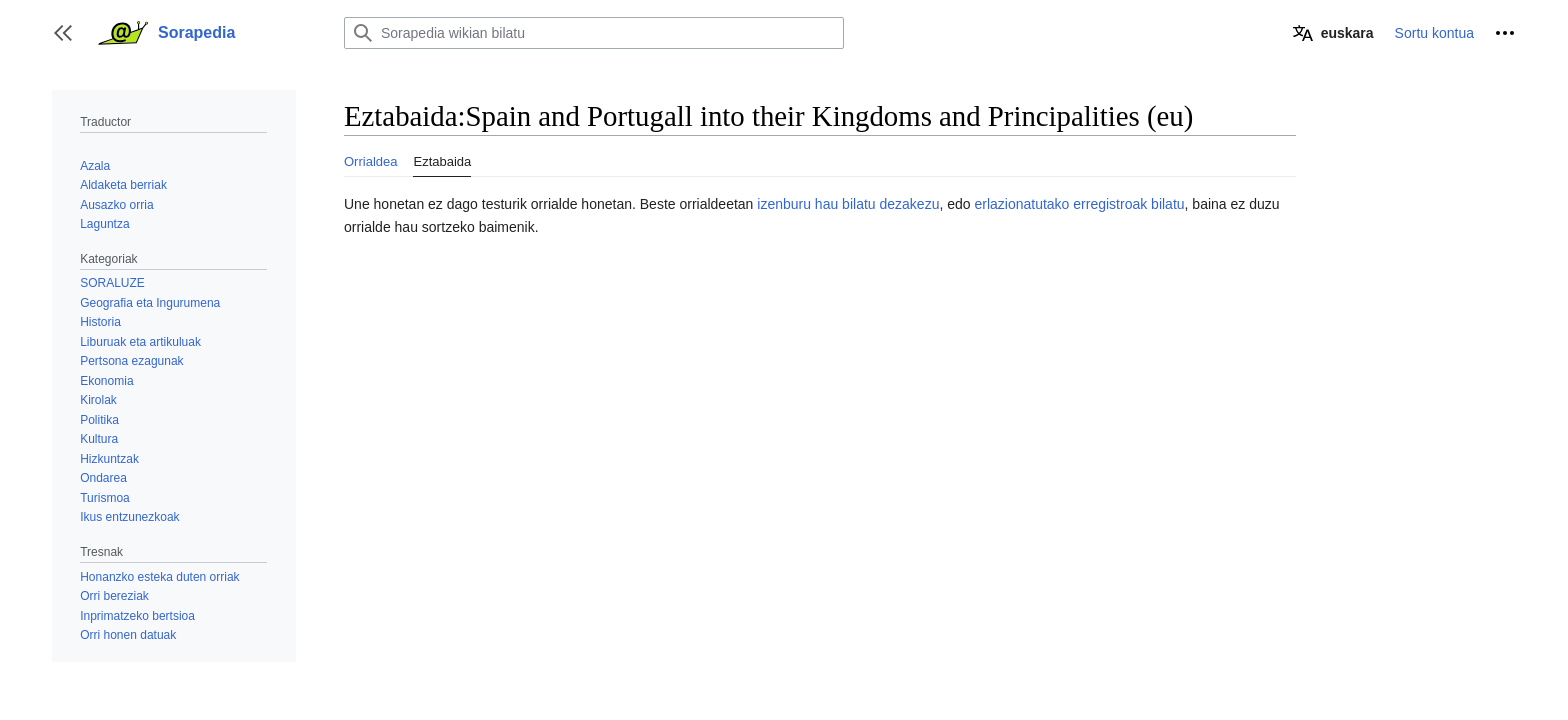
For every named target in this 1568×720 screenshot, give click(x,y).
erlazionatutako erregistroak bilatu (1079, 204)
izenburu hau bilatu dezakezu (848, 204)
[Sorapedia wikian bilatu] (594, 33)
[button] (63, 33)
